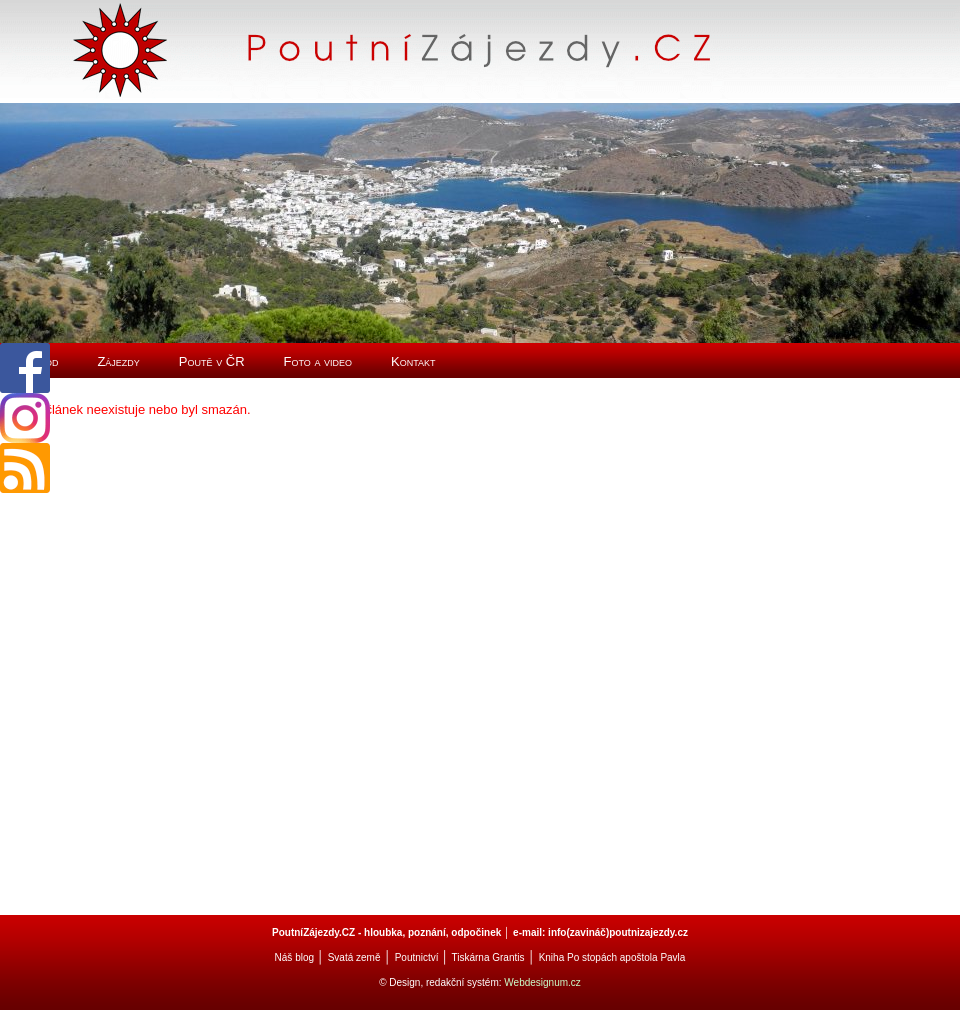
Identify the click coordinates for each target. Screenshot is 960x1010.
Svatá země (354, 957)
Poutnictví (417, 957)
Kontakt (413, 361)
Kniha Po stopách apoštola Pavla (612, 957)
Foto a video (318, 361)
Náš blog (294, 957)
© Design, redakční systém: (441, 982)
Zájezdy (118, 361)
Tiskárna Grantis (487, 957)
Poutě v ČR (212, 361)
